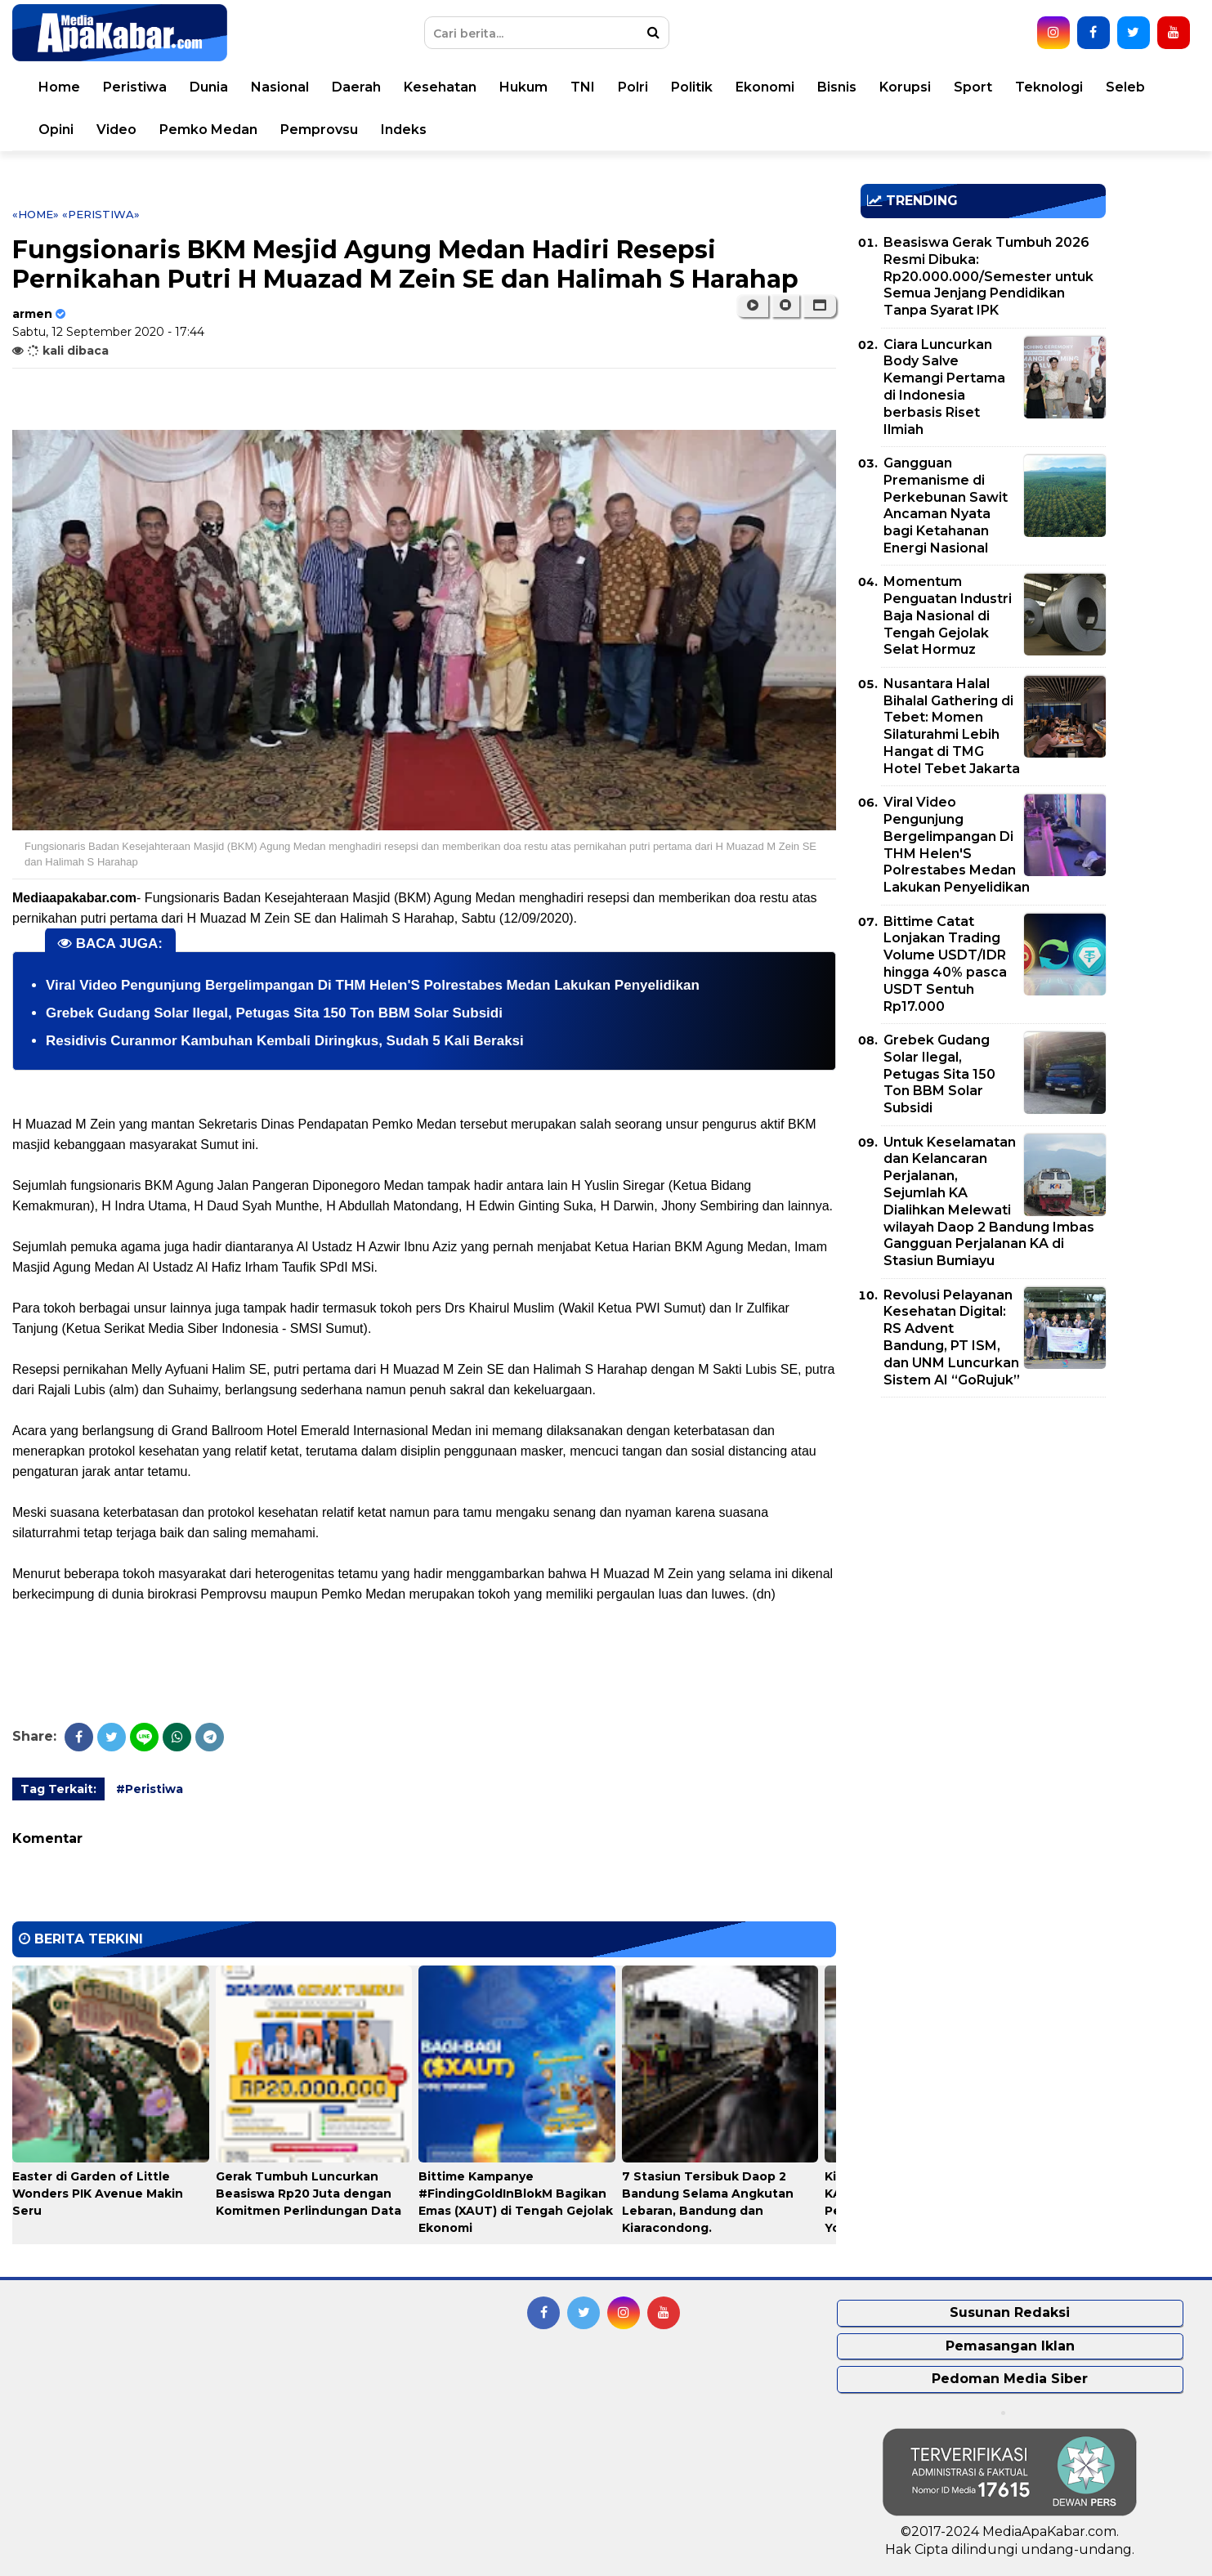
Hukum (523, 87)
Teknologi (1049, 87)
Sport (973, 87)
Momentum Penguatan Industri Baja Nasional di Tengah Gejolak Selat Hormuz (947, 615)
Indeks (404, 129)
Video (116, 129)
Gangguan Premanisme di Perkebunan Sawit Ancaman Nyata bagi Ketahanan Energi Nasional (945, 505)
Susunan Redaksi (1010, 2312)
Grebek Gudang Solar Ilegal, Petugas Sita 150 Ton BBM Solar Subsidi (274, 1013)
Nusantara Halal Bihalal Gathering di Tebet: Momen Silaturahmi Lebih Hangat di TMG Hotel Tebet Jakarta (951, 726)
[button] (819, 305)
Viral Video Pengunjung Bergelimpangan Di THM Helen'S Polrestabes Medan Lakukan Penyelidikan (373, 985)
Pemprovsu (319, 129)
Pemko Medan (208, 129)
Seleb (1125, 87)
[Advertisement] (983, 1524)
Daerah (356, 87)
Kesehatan (440, 87)
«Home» (35, 214)
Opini (56, 129)
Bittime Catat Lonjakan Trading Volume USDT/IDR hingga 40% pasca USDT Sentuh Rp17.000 (945, 964)
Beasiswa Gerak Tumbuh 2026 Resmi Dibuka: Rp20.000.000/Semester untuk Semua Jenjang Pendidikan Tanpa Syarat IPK (988, 276)
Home (59, 87)
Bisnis (836, 87)
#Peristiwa (149, 1789)
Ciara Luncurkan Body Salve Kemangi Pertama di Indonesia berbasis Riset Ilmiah (944, 387)
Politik (692, 87)
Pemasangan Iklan (1010, 2346)
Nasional (280, 87)
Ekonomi (765, 87)
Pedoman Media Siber (1010, 2378)
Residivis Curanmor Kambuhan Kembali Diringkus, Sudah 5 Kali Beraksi (285, 1041)
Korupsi (905, 87)
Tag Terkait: (58, 1789)
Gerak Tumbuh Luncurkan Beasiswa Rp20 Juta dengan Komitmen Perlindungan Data (308, 2193)
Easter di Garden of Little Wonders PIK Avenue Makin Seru (97, 2193)
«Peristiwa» (101, 214)
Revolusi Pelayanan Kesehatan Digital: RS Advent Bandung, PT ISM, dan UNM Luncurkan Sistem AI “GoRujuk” (951, 1337)
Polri (633, 87)
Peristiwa (135, 87)
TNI (582, 87)
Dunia (209, 87)
